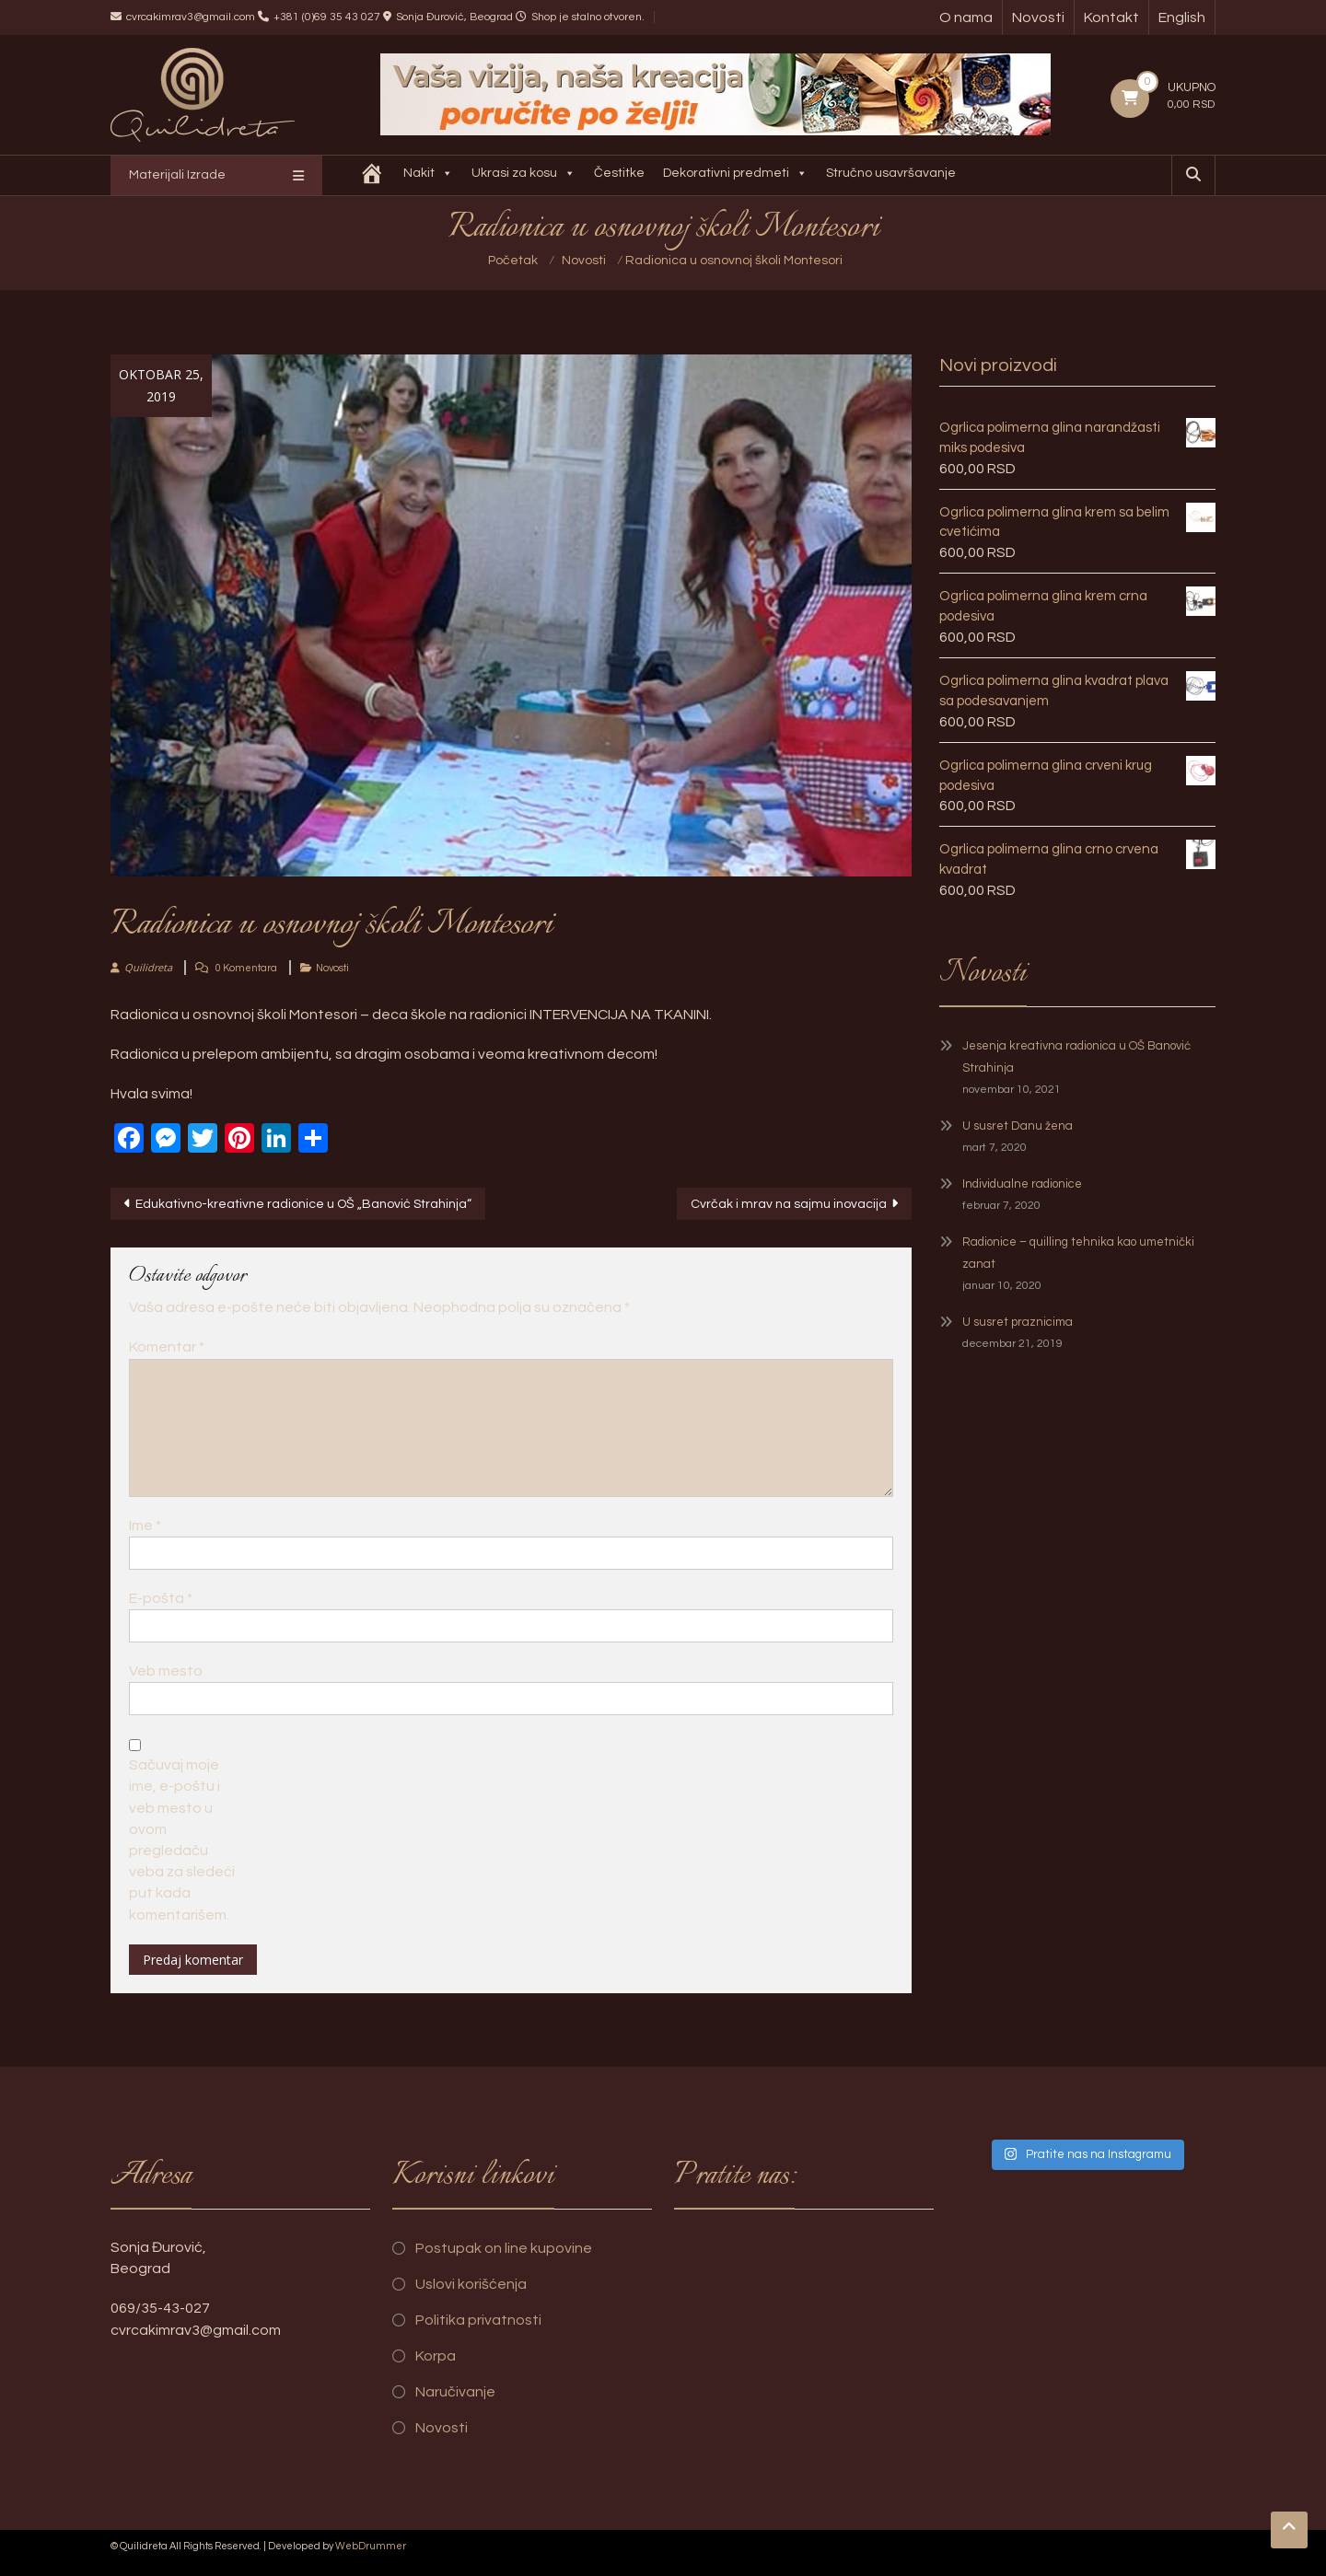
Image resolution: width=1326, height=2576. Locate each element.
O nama (966, 17)
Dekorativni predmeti (735, 175)
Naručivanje (455, 2392)
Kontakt (1111, 17)
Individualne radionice (1022, 1184)
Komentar (166, 1347)
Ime (145, 1525)
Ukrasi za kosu (523, 175)
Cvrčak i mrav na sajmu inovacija (789, 1204)
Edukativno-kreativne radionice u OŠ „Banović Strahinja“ (303, 1204)
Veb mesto (166, 1671)
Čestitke (619, 173)
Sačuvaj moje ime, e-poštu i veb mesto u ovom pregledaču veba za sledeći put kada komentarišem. (182, 1839)
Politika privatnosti (478, 2320)
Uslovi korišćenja (471, 2284)
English (1181, 17)
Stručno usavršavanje (891, 173)
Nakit (428, 175)
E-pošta (160, 1598)
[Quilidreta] (372, 175)
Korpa (435, 2356)
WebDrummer (370, 2546)
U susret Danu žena (1017, 1126)
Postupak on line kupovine (503, 2248)
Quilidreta (148, 967)
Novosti (1038, 17)
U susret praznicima (1017, 1322)
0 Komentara (246, 968)
